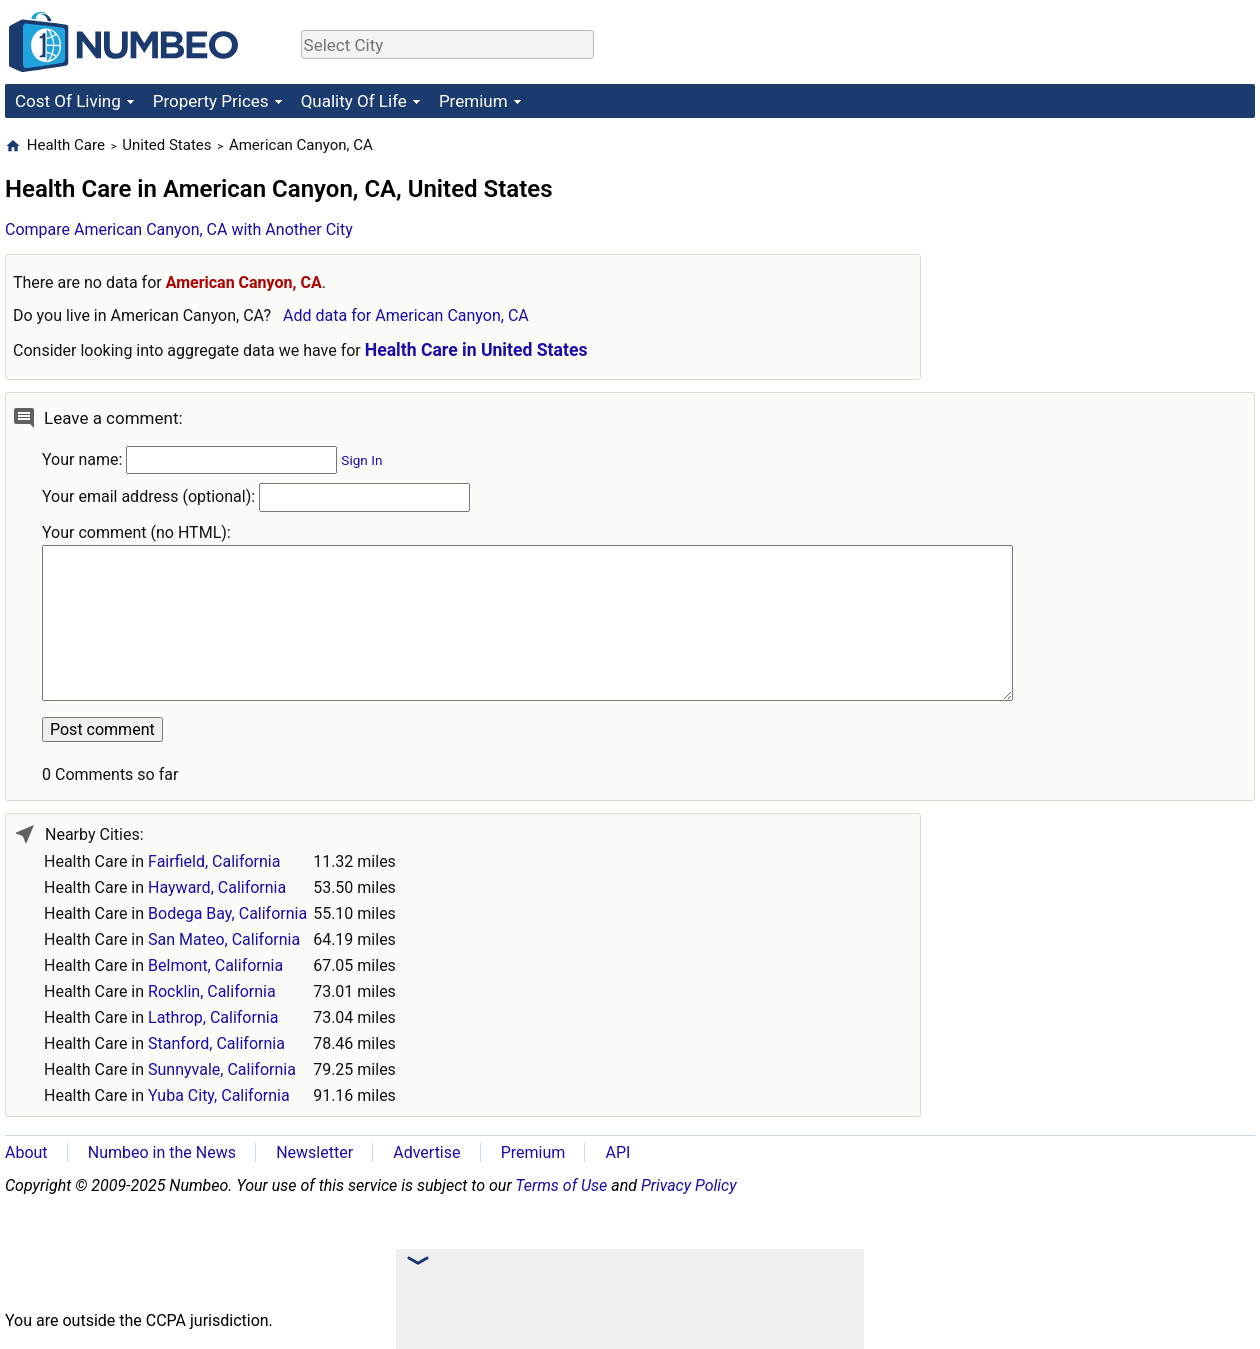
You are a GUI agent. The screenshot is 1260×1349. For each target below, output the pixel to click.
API (617, 1152)
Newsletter (314, 1152)
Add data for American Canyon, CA (406, 315)
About (26, 1152)
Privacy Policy (689, 1185)
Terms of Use (561, 1185)
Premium (473, 101)
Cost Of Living (68, 101)
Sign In (361, 460)
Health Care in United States (476, 350)
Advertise (426, 1152)
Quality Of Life (354, 101)
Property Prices (211, 101)
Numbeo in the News (162, 1152)
